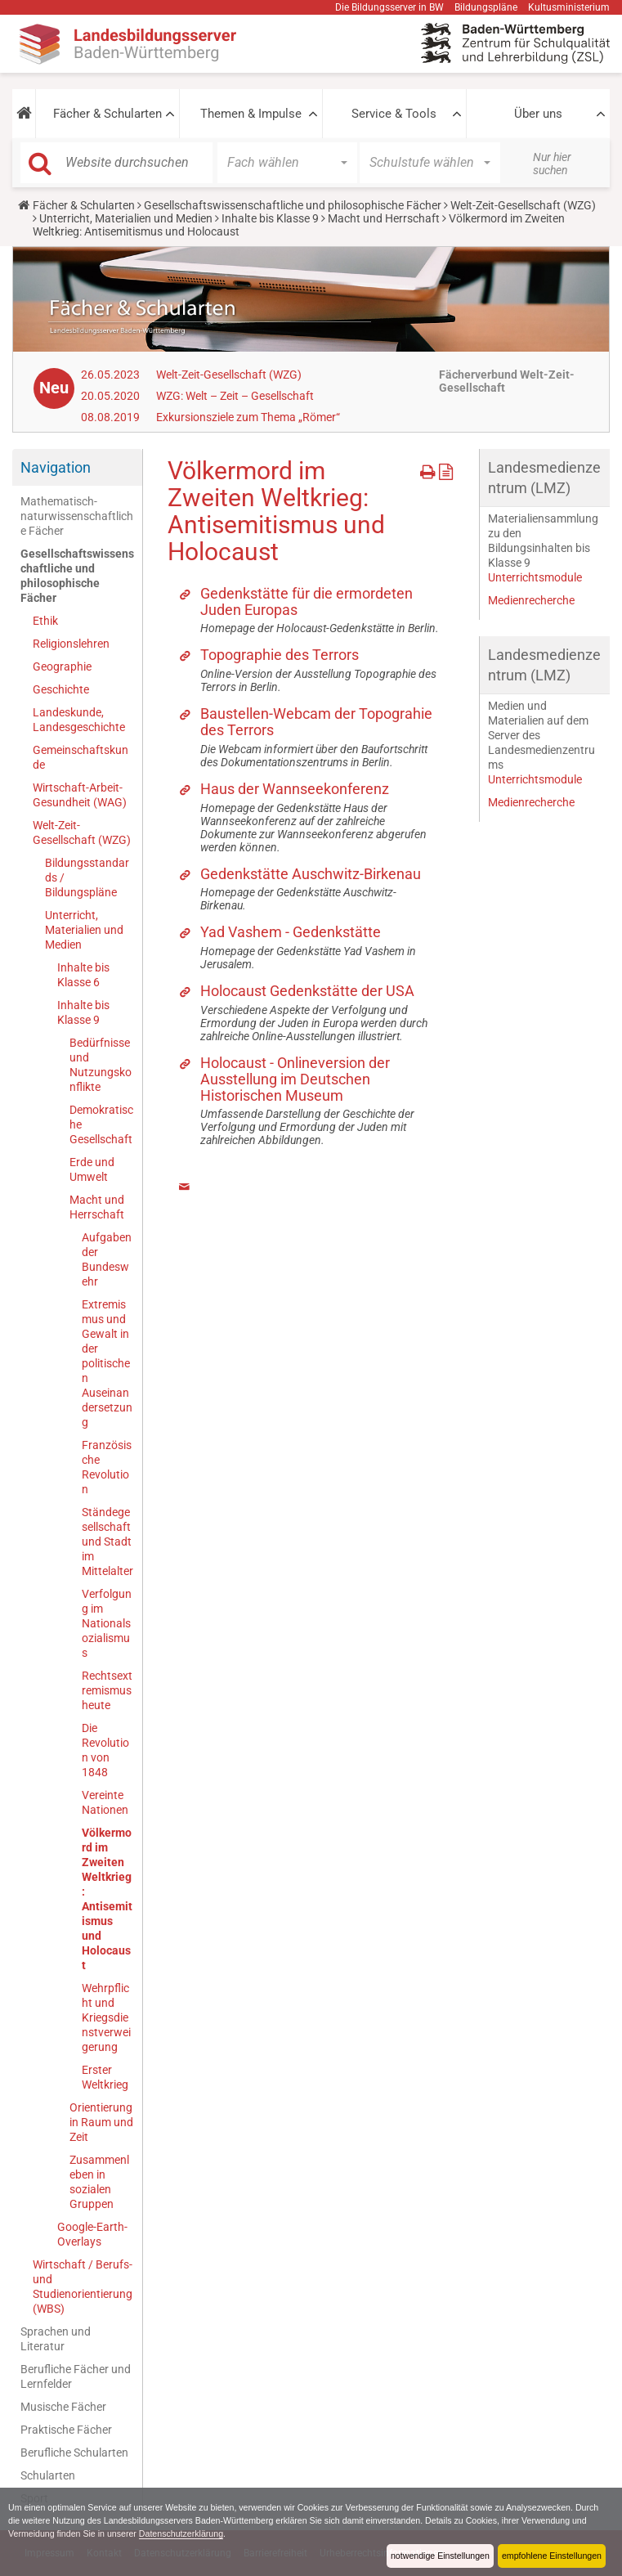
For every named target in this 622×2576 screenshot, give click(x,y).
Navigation (55, 467)
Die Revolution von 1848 (105, 1750)
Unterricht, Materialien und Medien (126, 218)
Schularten (47, 2475)
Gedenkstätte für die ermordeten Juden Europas (306, 601)
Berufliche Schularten (74, 2452)
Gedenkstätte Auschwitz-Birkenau (310, 873)
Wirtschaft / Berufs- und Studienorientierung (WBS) (82, 2286)
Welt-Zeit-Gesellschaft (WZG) (523, 205)
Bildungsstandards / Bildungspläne (87, 877)
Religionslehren (71, 643)
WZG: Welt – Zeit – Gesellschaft (235, 395)
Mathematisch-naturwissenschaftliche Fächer (76, 516)
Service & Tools (393, 113)
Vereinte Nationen (105, 1802)
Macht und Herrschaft (384, 218)
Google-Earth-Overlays (92, 2234)
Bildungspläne (485, 7)
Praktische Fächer (66, 2429)
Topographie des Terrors (279, 654)
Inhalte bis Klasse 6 (83, 975)
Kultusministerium (569, 7)
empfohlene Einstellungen (551, 2555)
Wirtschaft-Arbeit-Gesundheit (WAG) (80, 795)
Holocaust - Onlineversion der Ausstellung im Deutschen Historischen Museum (295, 1079)
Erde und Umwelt (91, 1169)
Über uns (538, 113)
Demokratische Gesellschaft (101, 1124)
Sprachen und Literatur (55, 2339)
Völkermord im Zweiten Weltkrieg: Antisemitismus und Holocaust (107, 1899)
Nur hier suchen (552, 163)
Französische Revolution (107, 1467)
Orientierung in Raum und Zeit (101, 2122)
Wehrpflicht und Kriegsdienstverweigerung (106, 2017)
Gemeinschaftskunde (80, 757)
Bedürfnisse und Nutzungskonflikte (100, 1064)
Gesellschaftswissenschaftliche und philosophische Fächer (292, 205)
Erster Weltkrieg (105, 2077)
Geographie (62, 666)
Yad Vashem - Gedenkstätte (290, 931)
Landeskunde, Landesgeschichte (79, 720)
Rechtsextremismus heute (107, 1690)
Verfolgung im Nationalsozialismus (107, 1623)
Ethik (45, 620)
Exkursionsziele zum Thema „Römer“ (248, 417)
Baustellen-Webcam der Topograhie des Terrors (316, 721)
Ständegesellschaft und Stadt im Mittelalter (107, 1541)
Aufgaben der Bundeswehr (107, 1259)
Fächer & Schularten (107, 113)
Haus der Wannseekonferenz (294, 788)
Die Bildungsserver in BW (389, 7)
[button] (23, 113)
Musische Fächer (63, 2406)
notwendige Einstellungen (437, 2555)
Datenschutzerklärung (201, 2533)
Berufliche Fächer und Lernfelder (75, 2376)
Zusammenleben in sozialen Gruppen (99, 2181)
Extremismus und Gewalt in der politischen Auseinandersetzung (107, 1363)
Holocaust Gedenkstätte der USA (307, 990)
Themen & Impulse (251, 113)
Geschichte (61, 689)
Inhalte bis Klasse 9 (270, 218)
